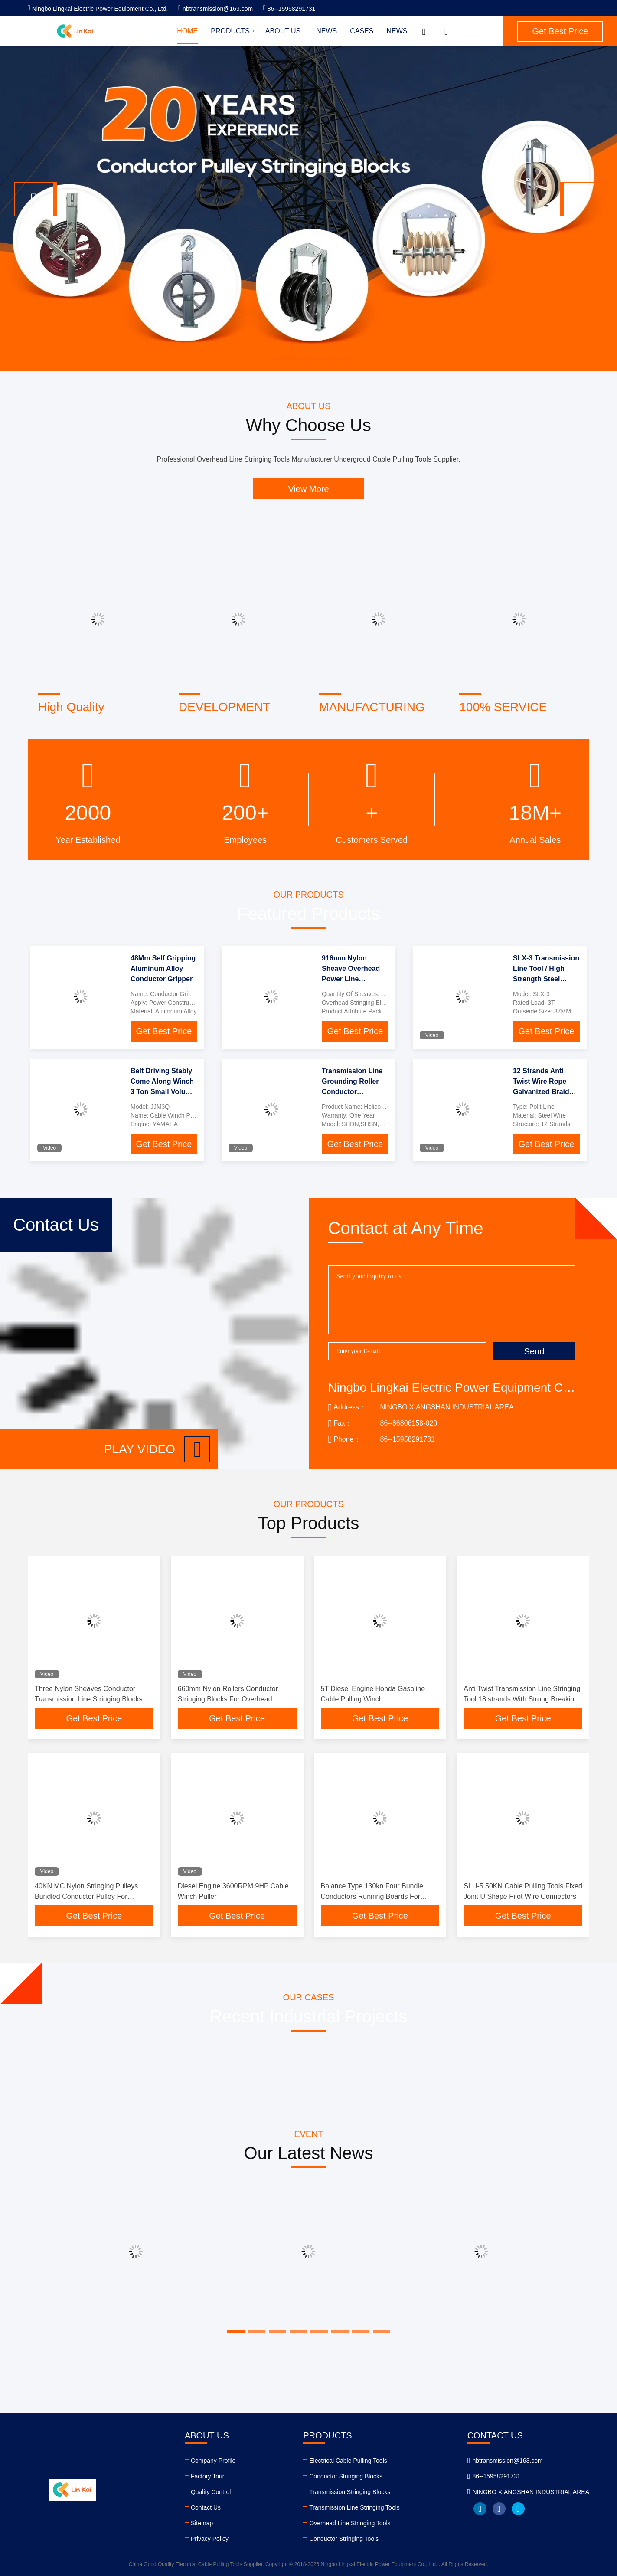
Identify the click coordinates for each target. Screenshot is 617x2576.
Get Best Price (164, 1031)
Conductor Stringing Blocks (345, 2476)
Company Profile (213, 2460)
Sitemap (202, 2523)
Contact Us (206, 2507)
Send (534, 1351)
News (326, 31)
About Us (284, 31)
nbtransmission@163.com (215, 8)
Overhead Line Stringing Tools (349, 2523)
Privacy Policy (210, 2538)
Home (187, 31)
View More (308, 489)
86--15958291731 (289, 8)
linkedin (479, 2508)
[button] (35, 199)
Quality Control (211, 2491)
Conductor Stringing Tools (344, 2538)
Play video (157, 1449)
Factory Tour (208, 2476)
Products (231, 31)
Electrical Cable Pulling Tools (348, 2460)
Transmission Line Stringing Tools (354, 2507)
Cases (361, 31)
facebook (499, 2508)
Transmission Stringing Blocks (349, 2491)
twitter (518, 2508)
